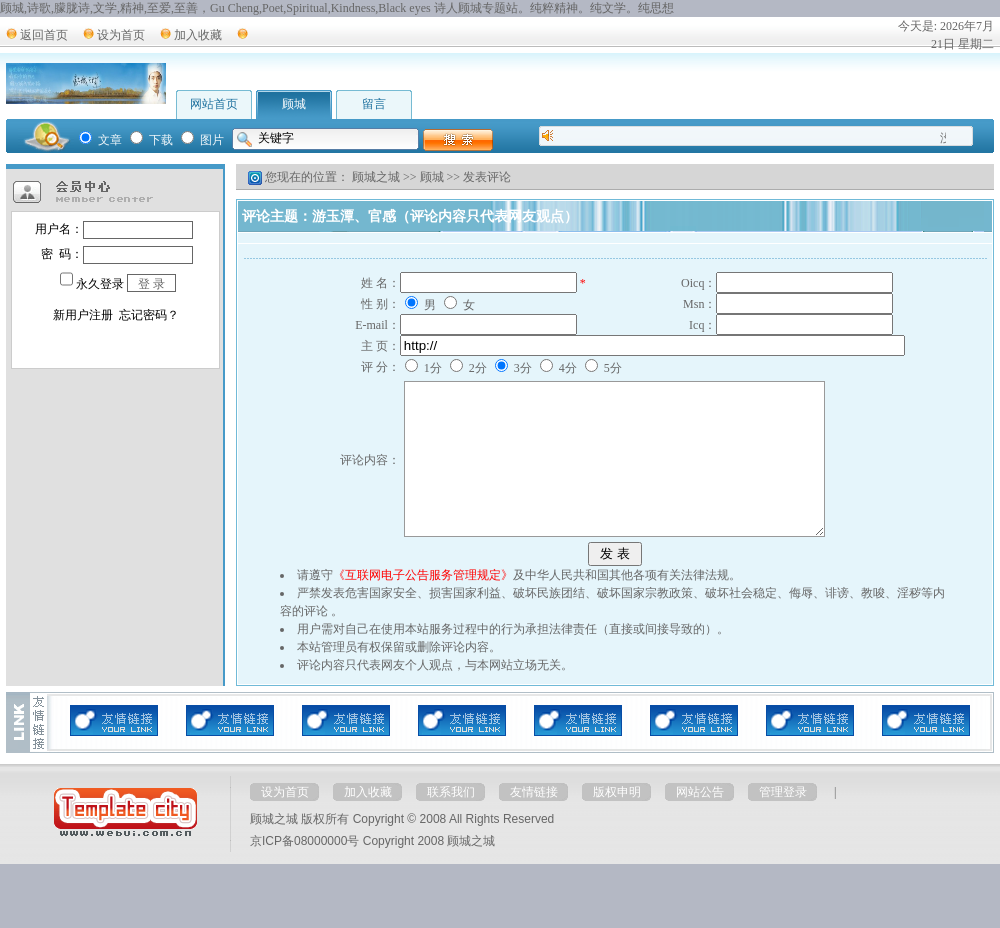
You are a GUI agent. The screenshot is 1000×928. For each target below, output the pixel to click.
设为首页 (121, 35)
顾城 (294, 104)
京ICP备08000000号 (304, 871)
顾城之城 (376, 177)
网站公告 (700, 822)
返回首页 (44, 35)
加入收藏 (198, 35)
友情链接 (534, 822)
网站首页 (214, 104)
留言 (374, 104)
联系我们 (451, 822)
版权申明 (617, 822)
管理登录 (783, 822)
